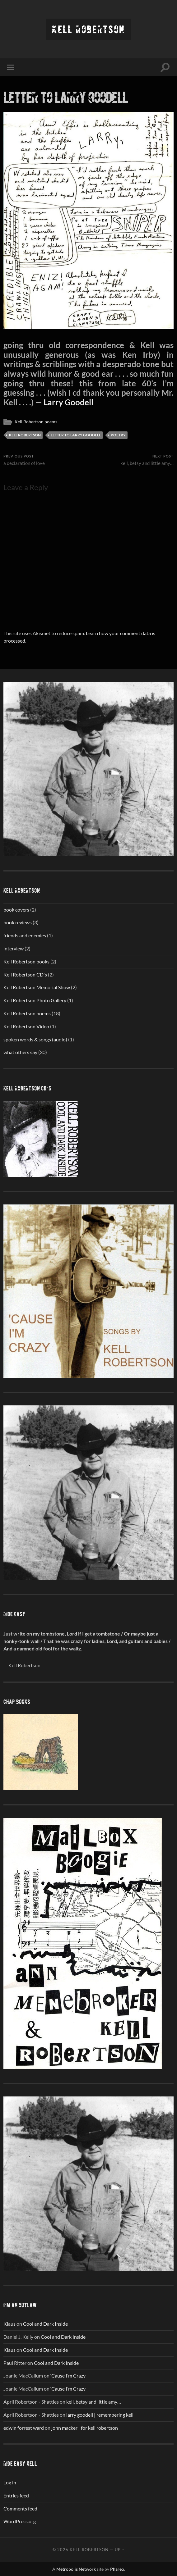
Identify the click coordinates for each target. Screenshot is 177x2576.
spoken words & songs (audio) (35, 1039)
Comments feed (20, 2508)
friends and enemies (24, 935)
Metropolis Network (76, 2569)
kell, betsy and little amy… (147, 460)
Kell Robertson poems (36, 421)
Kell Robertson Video (26, 1026)
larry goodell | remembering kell (99, 2415)
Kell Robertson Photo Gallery (34, 1000)
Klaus (9, 2324)
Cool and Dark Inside (45, 2324)
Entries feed (16, 2495)
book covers (16, 910)
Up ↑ (119, 2549)
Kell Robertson (88, 29)
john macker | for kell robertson (84, 2428)
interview (13, 948)
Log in (9, 2482)
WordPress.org (19, 2521)
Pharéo (117, 2569)
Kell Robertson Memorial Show (36, 987)
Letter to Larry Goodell (76, 435)
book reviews (17, 922)
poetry (118, 435)
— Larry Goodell (63, 402)
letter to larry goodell (65, 96)
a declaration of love (24, 460)
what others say (20, 1052)
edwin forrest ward (23, 2428)
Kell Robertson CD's (25, 974)
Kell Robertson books (26, 961)
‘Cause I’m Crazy (68, 2375)
